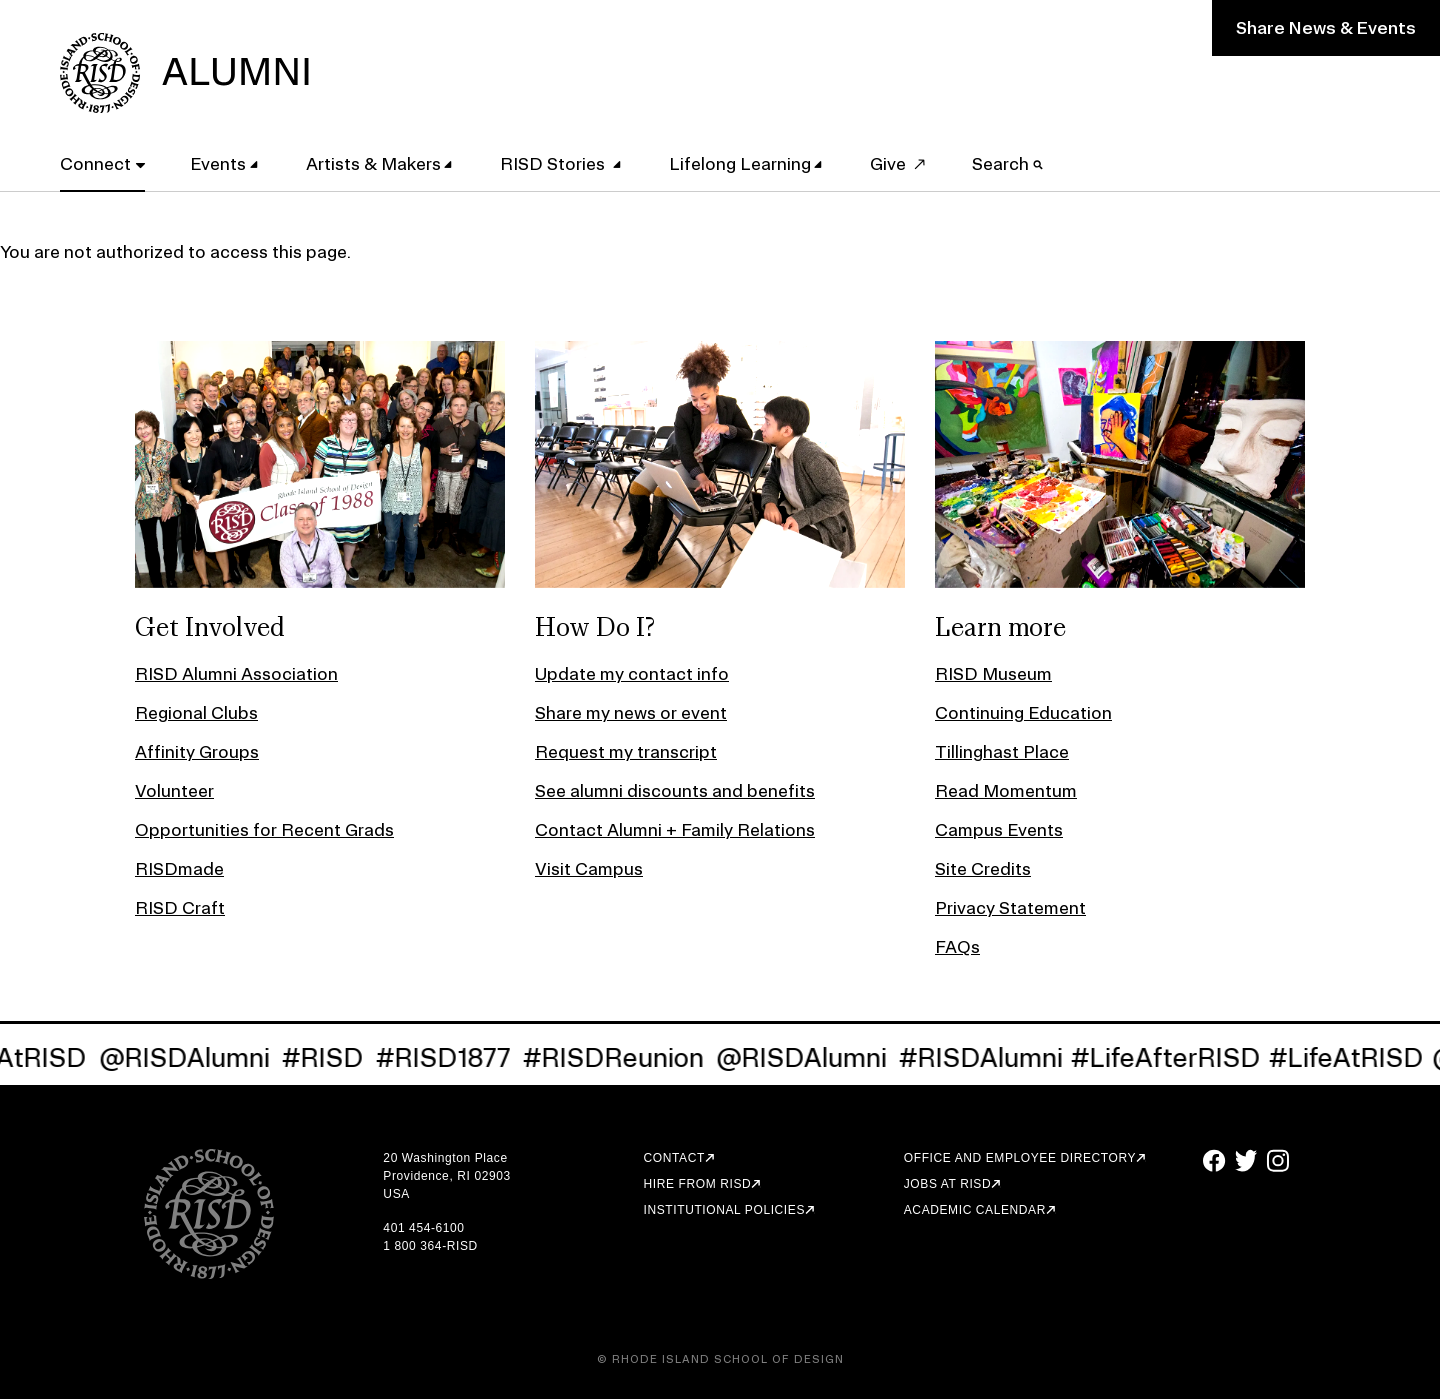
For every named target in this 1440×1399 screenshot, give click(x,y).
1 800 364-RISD (430, 1246)
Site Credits (983, 868)
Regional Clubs (196, 712)
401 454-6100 (423, 1228)
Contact (674, 1158)
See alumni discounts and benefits (675, 790)
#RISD (332, 1057)
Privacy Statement (1010, 907)
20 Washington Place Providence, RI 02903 (446, 1167)
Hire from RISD (698, 1184)
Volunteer (174, 790)
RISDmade (179, 868)
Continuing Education (1023, 712)
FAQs (957, 946)
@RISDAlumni (193, 1057)
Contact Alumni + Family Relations (675, 829)
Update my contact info (632, 673)
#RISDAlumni (990, 1057)
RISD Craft (180, 907)
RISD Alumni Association (236, 673)
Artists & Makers (373, 163)
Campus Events (999, 829)
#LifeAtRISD (1355, 1057)
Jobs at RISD (947, 1184)
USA (396, 1194)
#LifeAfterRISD (1175, 1057)
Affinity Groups (197, 751)
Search (1007, 163)
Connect (95, 163)
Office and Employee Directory (1020, 1158)
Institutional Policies (724, 1210)
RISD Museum (993, 673)
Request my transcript (626, 751)
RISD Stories (554, 163)
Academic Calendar (975, 1210)
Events (218, 163)
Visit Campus (589, 868)
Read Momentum (1006, 790)
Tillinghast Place (1002, 751)
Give (888, 163)
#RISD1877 (452, 1057)
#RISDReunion (622, 1057)
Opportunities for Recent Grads (264, 829)
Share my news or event (631, 712)
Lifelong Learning (740, 163)
